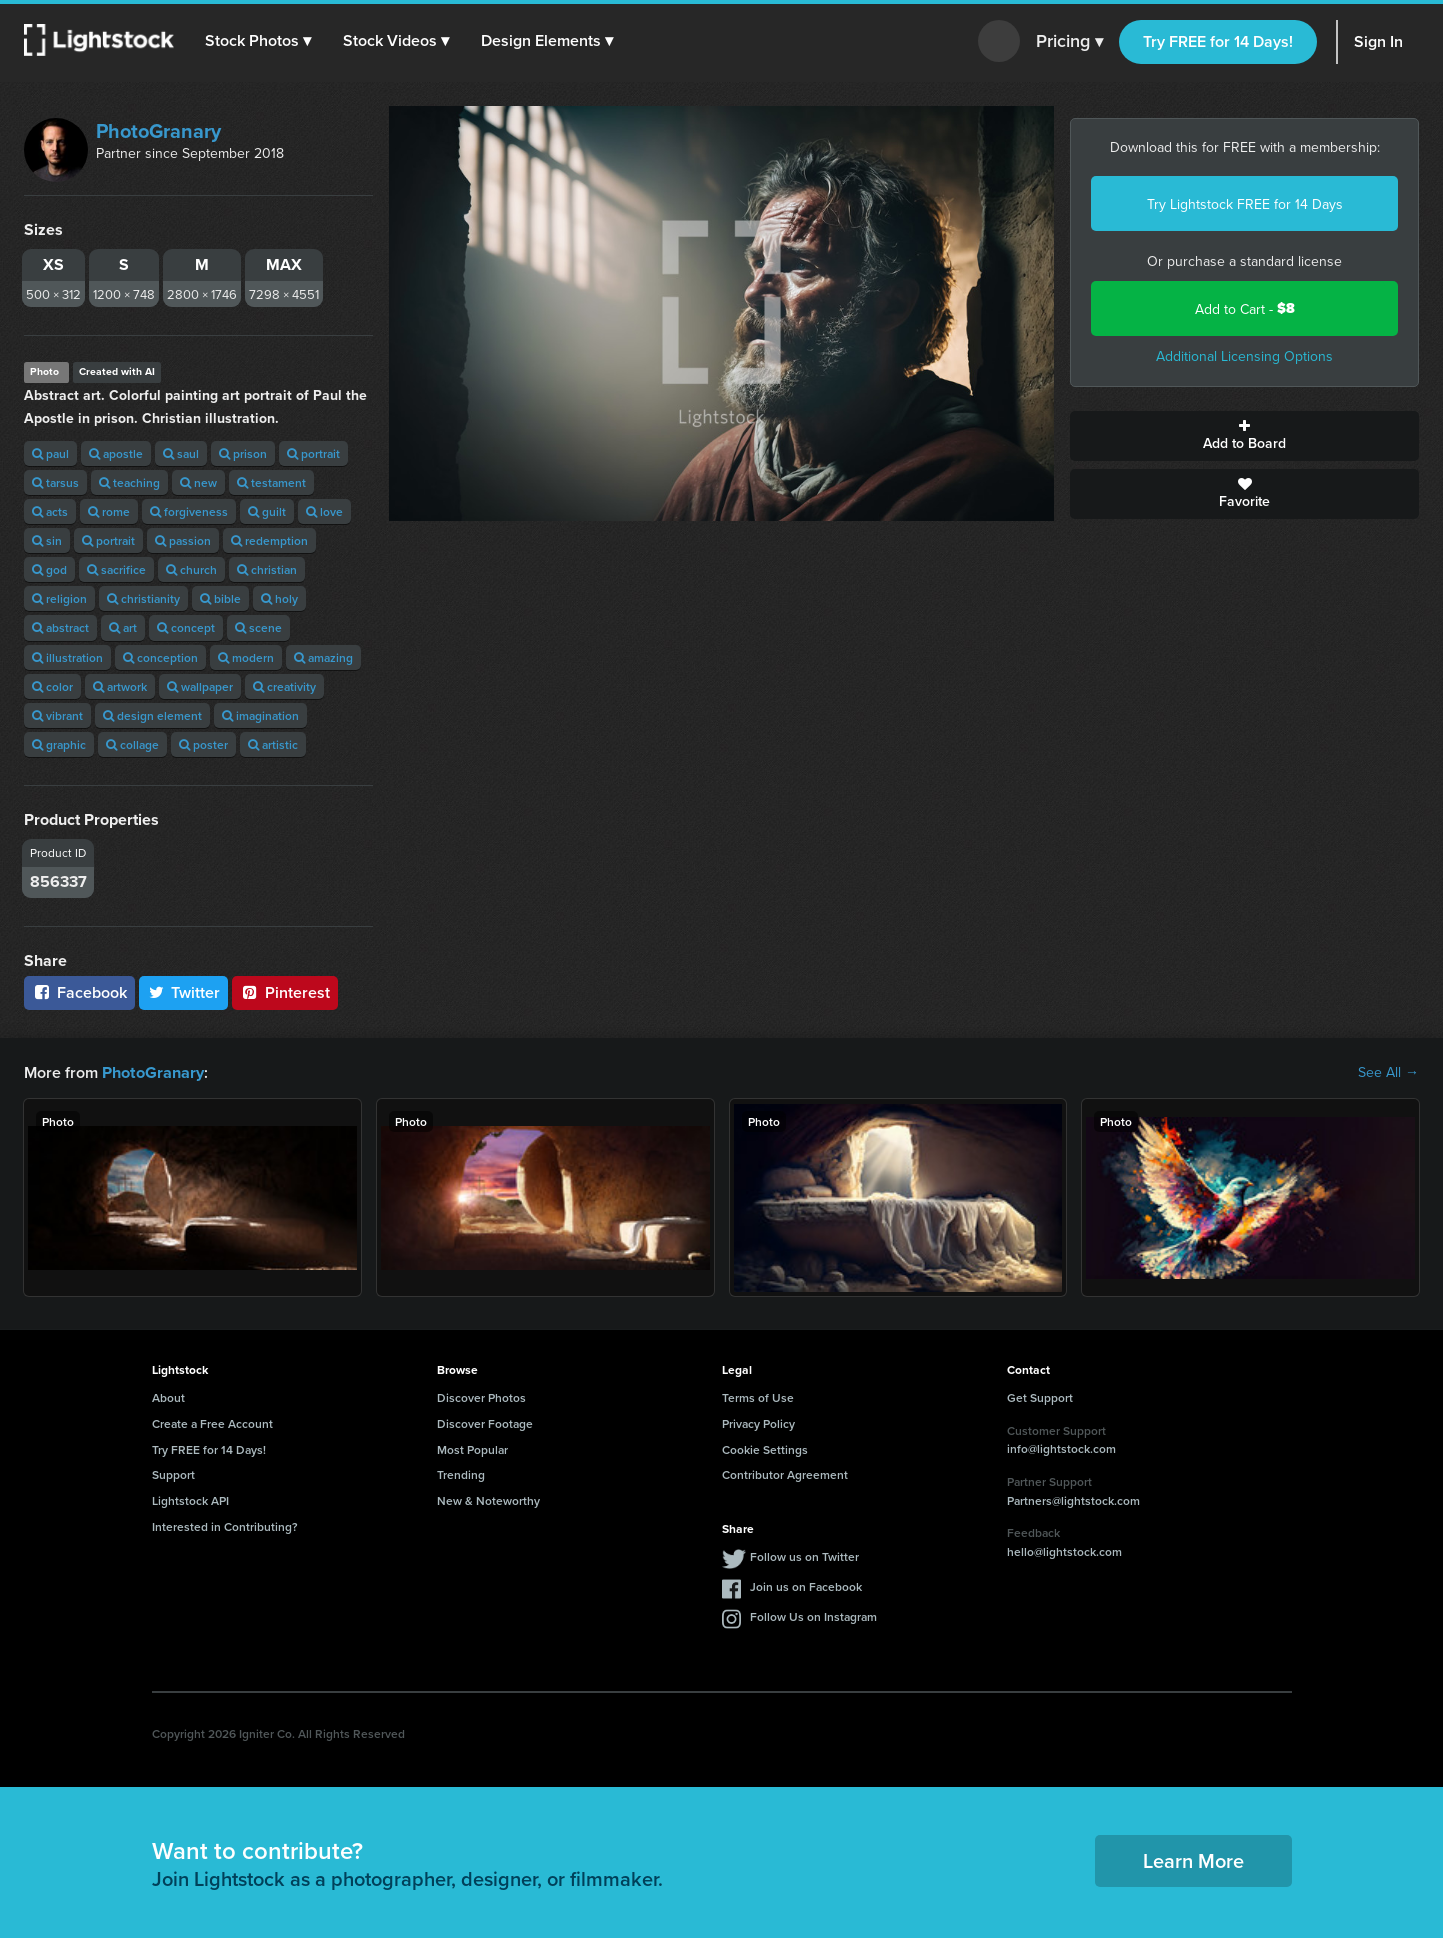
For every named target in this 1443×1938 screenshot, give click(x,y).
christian (267, 569)
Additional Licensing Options (1244, 356)
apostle (116, 453)
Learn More (1193, 1859)
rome (109, 511)
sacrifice (116, 569)
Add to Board (1244, 436)
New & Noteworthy (488, 1499)
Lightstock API (190, 1499)
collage (132, 744)
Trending (461, 1473)
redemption (269, 540)
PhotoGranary (158, 130)
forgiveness (189, 511)
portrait (313, 453)
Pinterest (285, 992)
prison (243, 453)
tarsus (55, 482)
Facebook (79, 992)
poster (203, 744)
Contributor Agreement (785, 1473)
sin (47, 540)
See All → (1388, 1072)
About (168, 1396)
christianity (143, 598)
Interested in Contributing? (225, 1525)
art (123, 627)
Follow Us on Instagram (813, 1615)
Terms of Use (758, 1396)
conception (160, 657)
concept (186, 627)
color (52, 686)
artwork (120, 686)
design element (152, 715)
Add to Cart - (1245, 308)
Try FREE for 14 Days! (1218, 41)
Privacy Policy (758, 1422)
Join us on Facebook (806, 1585)
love (324, 511)
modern (246, 657)
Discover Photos (481, 1396)
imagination (260, 715)
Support (173, 1473)
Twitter (184, 992)
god (49, 569)
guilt (267, 511)
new (198, 482)
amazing (323, 657)
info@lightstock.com (1061, 1447)
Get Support (1040, 1396)
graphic (59, 744)
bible (220, 598)
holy (279, 598)
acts (50, 511)
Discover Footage (485, 1422)
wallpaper (200, 686)
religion (59, 598)
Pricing (1069, 42)
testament (271, 482)
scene (258, 627)
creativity (284, 686)
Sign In (1378, 41)
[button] (259, 41)
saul (181, 453)
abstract (60, 627)
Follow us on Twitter (804, 1555)
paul (50, 453)
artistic (273, 744)
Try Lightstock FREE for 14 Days (1245, 204)
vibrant (57, 715)
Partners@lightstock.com (1073, 1499)
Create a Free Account (212, 1422)
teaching (129, 482)
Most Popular (472, 1448)
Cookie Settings (765, 1448)
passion (183, 540)
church (191, 569)
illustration (67, 657)
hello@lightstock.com (1064, 1550)
